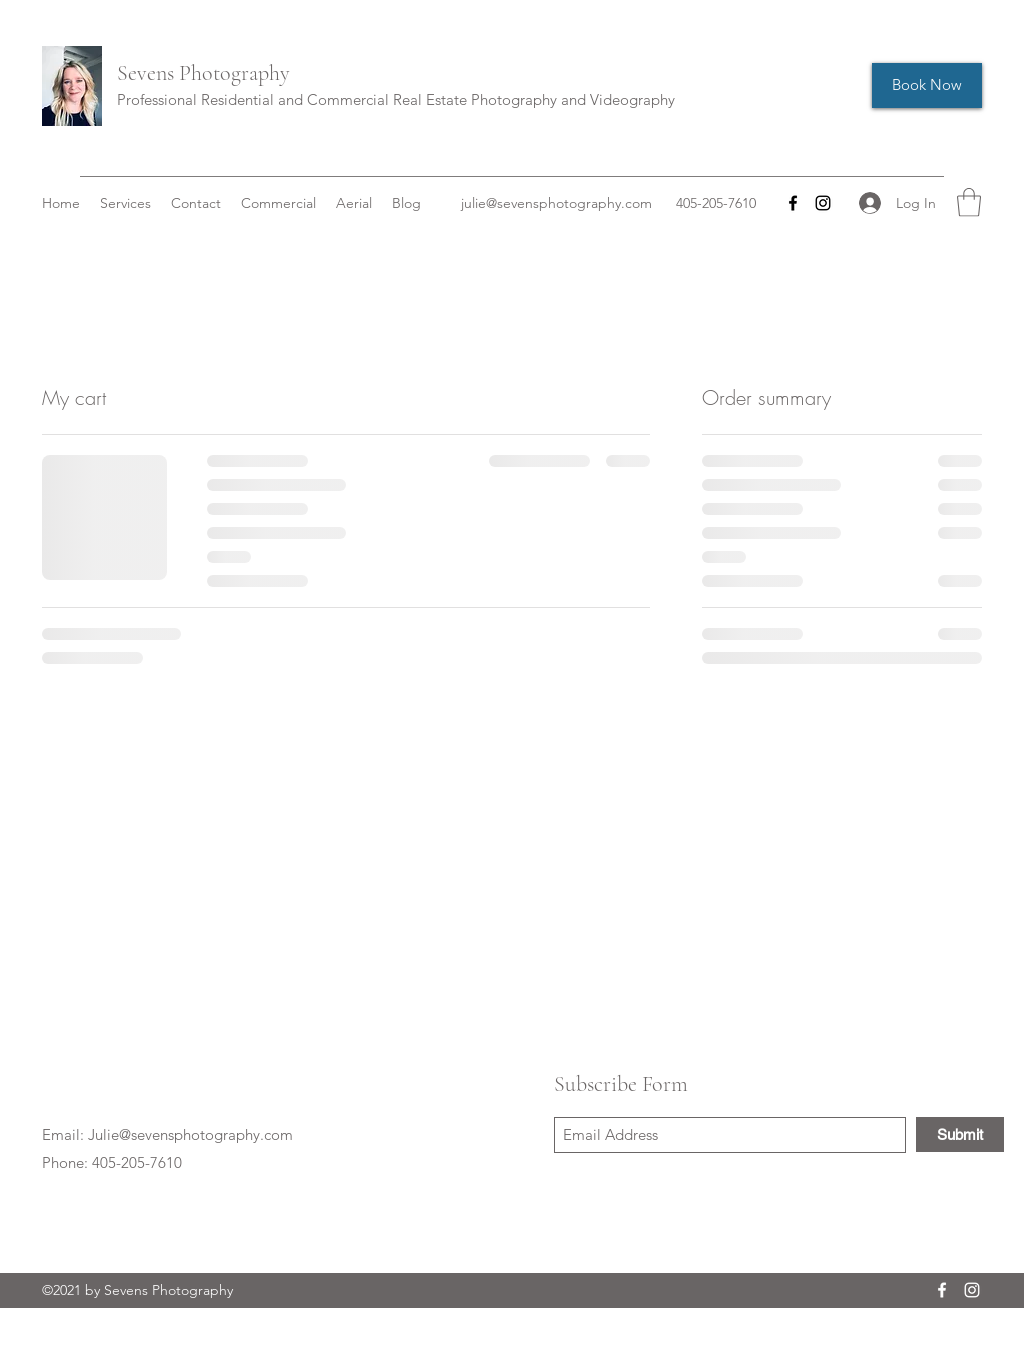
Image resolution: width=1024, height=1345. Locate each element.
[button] (969, 202)
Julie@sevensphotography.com (190, 1134)
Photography (232, 73)
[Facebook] (793, 203)
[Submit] (960, 1134)
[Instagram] (823, 203)
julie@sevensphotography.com (556, 203)
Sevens (145, 73)
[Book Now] (927, 85)
